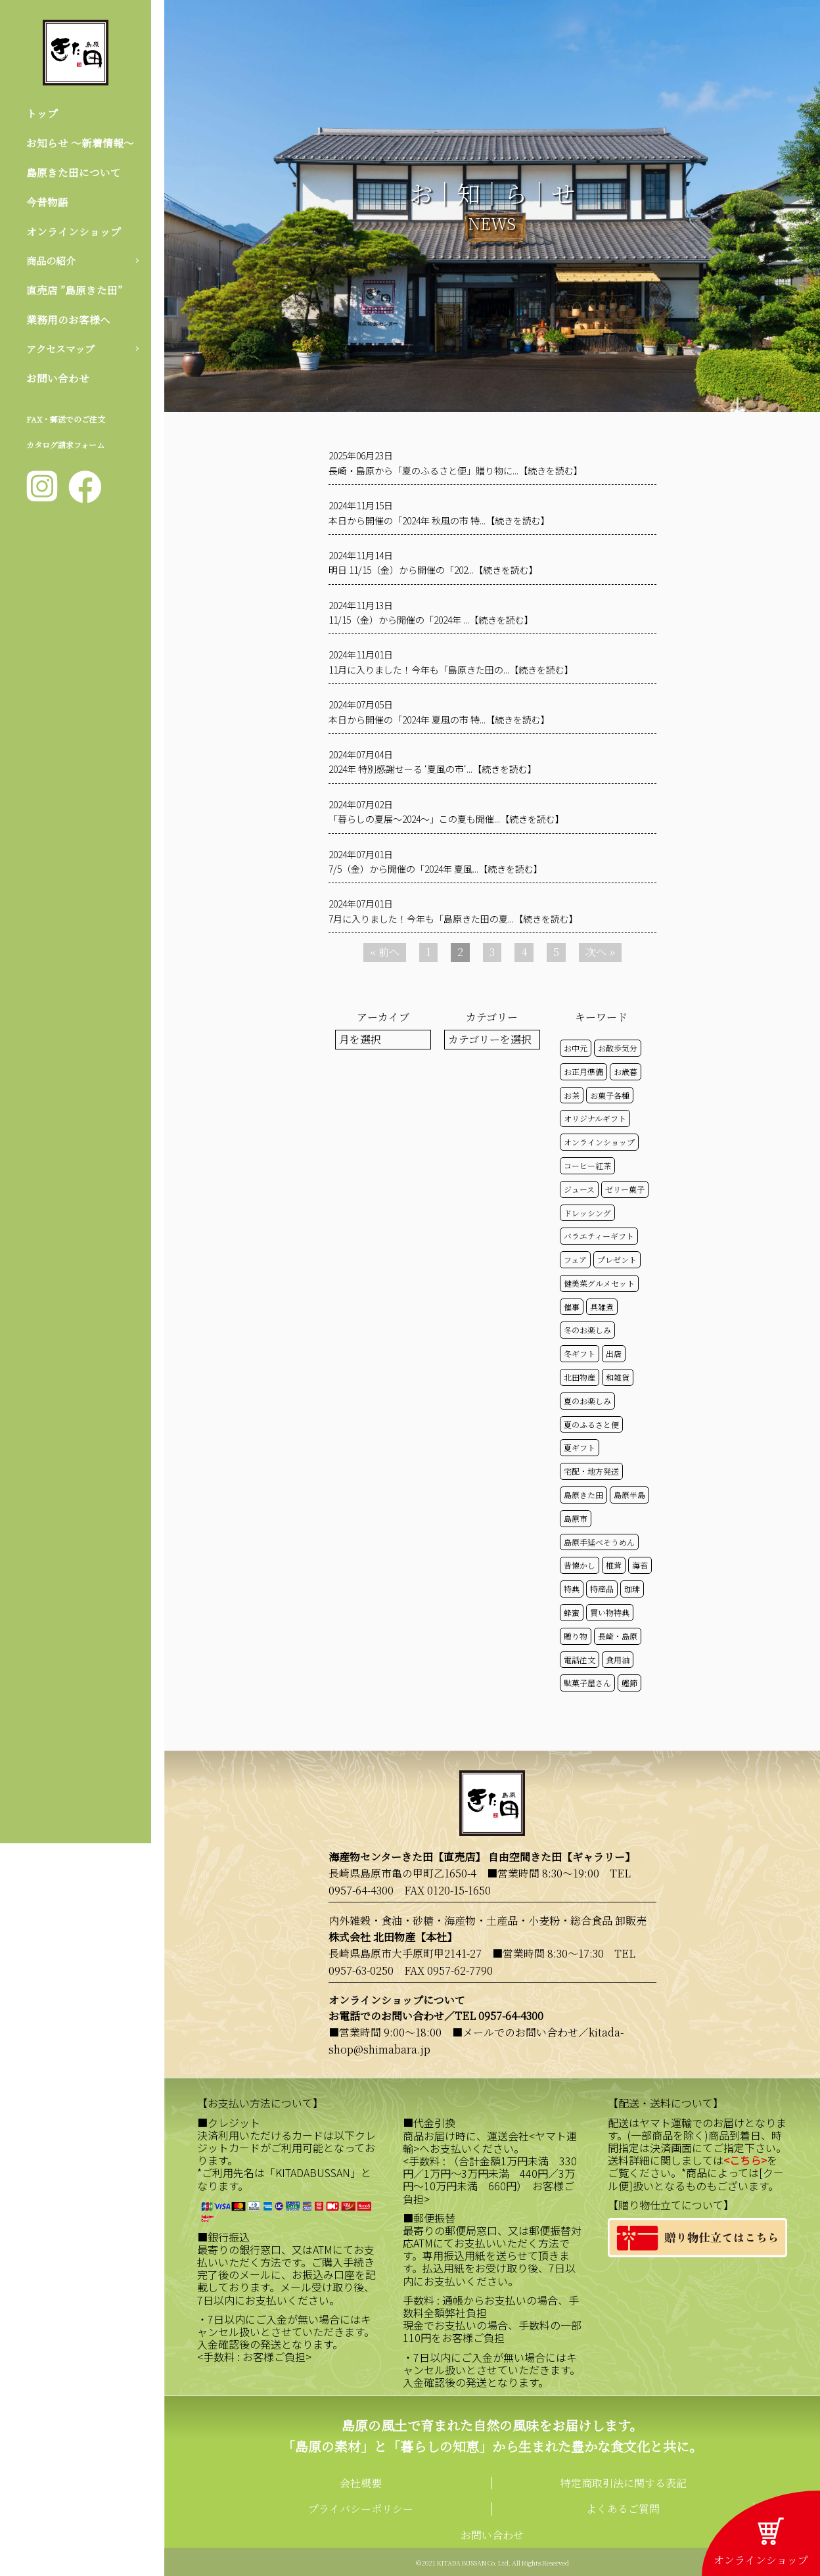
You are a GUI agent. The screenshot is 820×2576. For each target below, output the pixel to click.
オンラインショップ (73, 233)
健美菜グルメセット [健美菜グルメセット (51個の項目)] (599, 1283)
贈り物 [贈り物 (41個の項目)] (575, 1636)
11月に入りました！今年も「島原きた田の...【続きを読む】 (451, 669)
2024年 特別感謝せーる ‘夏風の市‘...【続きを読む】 (433, 768)
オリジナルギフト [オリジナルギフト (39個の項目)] (595, 1118)
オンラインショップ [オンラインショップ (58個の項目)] (599, 1141)
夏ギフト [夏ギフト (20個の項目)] (579, 1447)
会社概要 (361, 2483)
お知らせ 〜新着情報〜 (80, 143)
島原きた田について (73, 173)
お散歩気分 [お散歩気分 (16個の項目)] (617, 1047)
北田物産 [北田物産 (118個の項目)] (579, 1377)
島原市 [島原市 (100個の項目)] (575, 1518)
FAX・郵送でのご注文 (65, 424)
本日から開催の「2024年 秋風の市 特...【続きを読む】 (439, 520)
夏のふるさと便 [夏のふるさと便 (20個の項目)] (591, 1424)
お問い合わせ (57, 382)
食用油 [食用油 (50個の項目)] (617, 1659)
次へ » (600, 951)
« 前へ (384, 951)
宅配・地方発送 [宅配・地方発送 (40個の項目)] (591, 1471)
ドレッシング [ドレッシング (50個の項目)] (587, 1212)
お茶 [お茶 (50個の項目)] (572, 1095)
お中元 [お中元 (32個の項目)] (575, 1047)
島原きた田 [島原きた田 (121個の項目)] (583, 1494)
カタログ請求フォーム (65, 449)
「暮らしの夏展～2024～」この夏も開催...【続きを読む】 (446, 818)
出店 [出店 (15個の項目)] (614, 1353)
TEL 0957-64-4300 (499, 2015)
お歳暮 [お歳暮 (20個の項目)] (625, 1071)
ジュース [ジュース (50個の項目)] (579, 1189)
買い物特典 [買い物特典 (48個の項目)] (609, 1612)
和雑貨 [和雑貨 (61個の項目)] (617, 1377)
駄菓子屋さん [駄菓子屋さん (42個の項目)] (587, 1682)
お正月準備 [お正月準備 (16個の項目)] (583, 1071)
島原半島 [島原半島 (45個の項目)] (629, 1494)
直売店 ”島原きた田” (74, 293)
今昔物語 (47, 203)
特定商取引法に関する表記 (623, 2483)
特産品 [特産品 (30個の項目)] (602, 1588)
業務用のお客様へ (68, 323)
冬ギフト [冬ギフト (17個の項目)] (579, 1353)
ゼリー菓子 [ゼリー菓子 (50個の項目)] (625, 1189)
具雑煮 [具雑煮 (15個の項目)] (602, 1306)
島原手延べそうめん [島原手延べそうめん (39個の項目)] (599, 1542)
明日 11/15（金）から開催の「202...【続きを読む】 (433, 569)
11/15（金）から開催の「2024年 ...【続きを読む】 (431, 619)
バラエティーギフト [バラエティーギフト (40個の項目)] (599, 1235)
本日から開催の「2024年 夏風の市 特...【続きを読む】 (439, 719)
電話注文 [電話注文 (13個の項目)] (579, 1659)
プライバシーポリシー (360, 2508)
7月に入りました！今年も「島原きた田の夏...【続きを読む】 (453, 918)
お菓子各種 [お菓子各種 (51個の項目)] (609, 1095)
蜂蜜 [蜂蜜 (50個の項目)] (572, 1612)
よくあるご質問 (623, 2508)
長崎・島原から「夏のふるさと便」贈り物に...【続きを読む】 (456, 470)
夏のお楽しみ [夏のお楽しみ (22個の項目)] (587, 1400)
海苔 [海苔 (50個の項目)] (640, 1565)
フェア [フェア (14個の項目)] (575, 1259)
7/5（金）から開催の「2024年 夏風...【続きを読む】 (436, 868)
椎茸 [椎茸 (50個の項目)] (614, 1565)
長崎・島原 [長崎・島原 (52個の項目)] (617, 1636)
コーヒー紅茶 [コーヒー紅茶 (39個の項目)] (587, 1165)
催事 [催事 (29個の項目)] (572, 1306)
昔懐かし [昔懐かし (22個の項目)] (579, 1565)
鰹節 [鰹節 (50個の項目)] (629, 1682)
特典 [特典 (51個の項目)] (572, 1588)
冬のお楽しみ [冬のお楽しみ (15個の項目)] (587, 1329)
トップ (42, 113)
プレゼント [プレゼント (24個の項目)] (617, 1259)
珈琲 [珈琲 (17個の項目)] (632, 1588)
